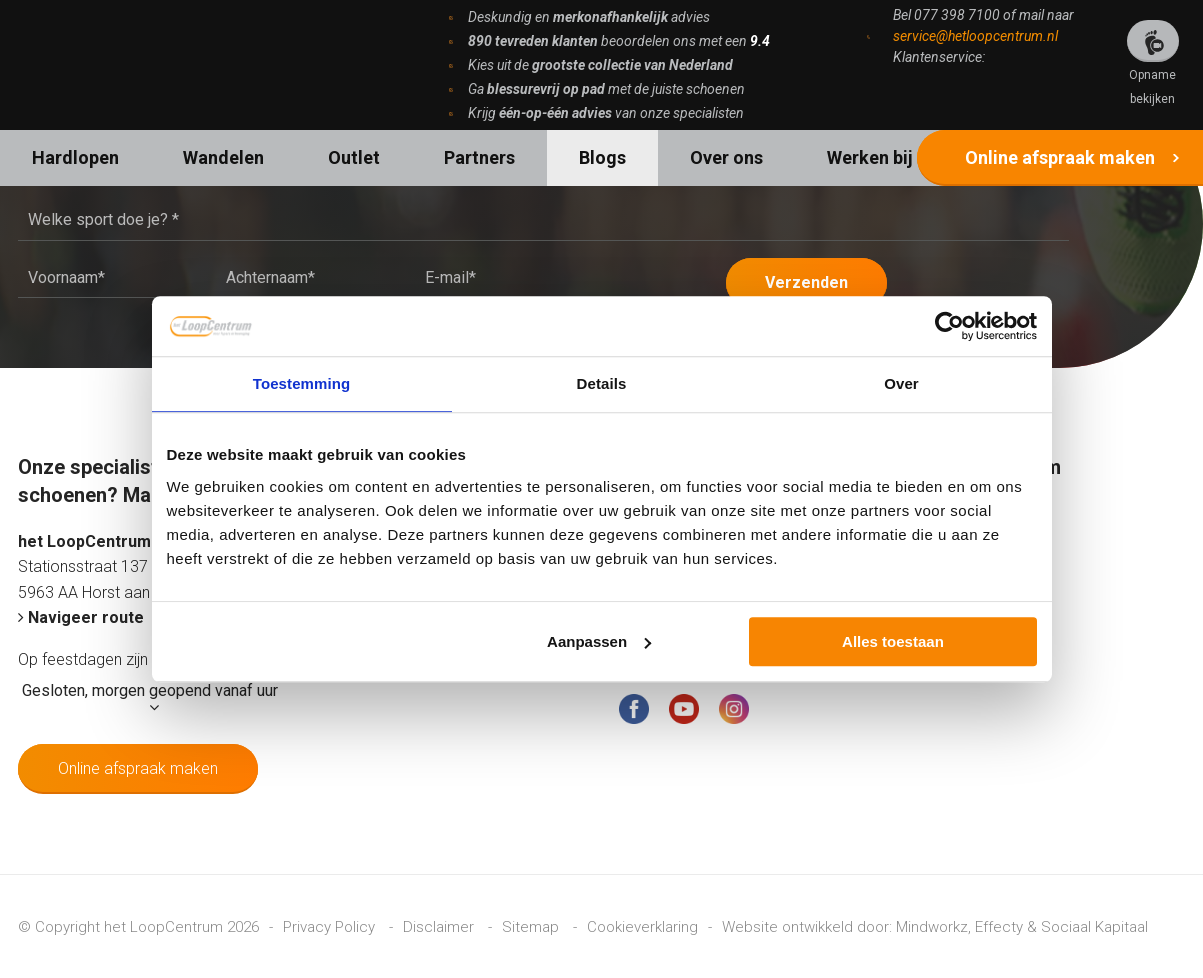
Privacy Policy (331, 926)
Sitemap (532, 926)
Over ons (726, 157)
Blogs (602, 157)
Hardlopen (75, 157)
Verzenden (807, 281)
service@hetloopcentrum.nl (975, 36)
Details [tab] (602, 383)
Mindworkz (932, 926)
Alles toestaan (893, 641)
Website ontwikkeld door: (809, 926)
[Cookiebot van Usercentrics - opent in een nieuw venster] (949, 326)
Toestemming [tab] (302, 383)
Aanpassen (599, 641)
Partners (479, 157)
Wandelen (223, 157)
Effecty (999, 926)
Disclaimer (440, 926)
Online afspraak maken (1060, 157)
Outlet (354, 157)
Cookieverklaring (642, 926)
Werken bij (870, 157)
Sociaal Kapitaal (1094, 926)
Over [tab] (901, 383)
